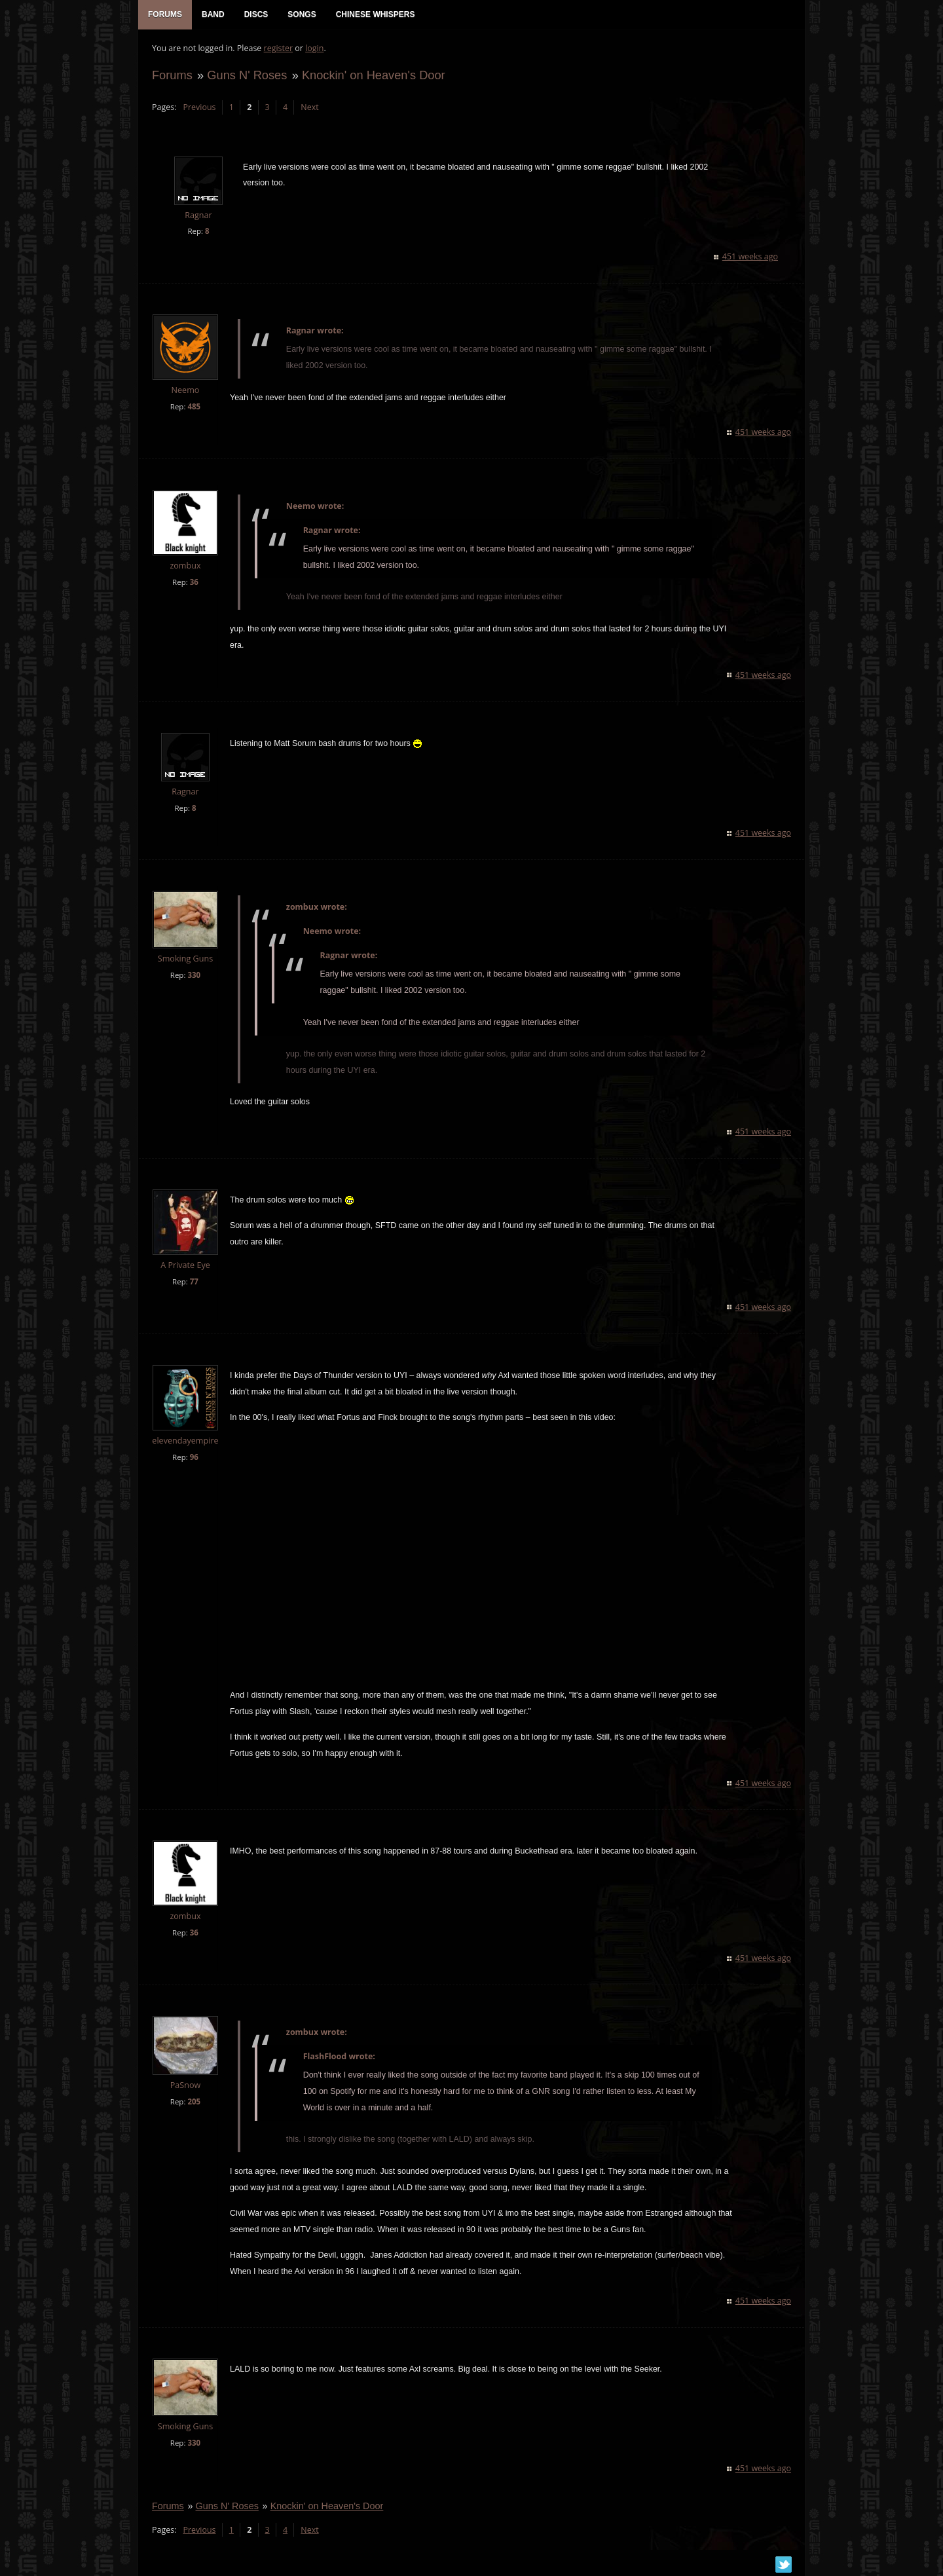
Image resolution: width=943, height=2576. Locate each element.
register (278, 49)
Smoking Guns (184, 959)
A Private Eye (185, 1266)
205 (193, 2103)
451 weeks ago (751, 257)
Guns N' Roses (246, 76)
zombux (184, 566)
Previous (198, 108)
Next (309, 108)
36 (193, 583)
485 (193, 408)
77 (193, 1283)
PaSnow (185, 2086)
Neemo (185, 391)
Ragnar (197, 216)
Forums (171, 76)
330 (193, 976)
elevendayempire (184, 1441)
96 (193, 1458)
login (314, 49)
